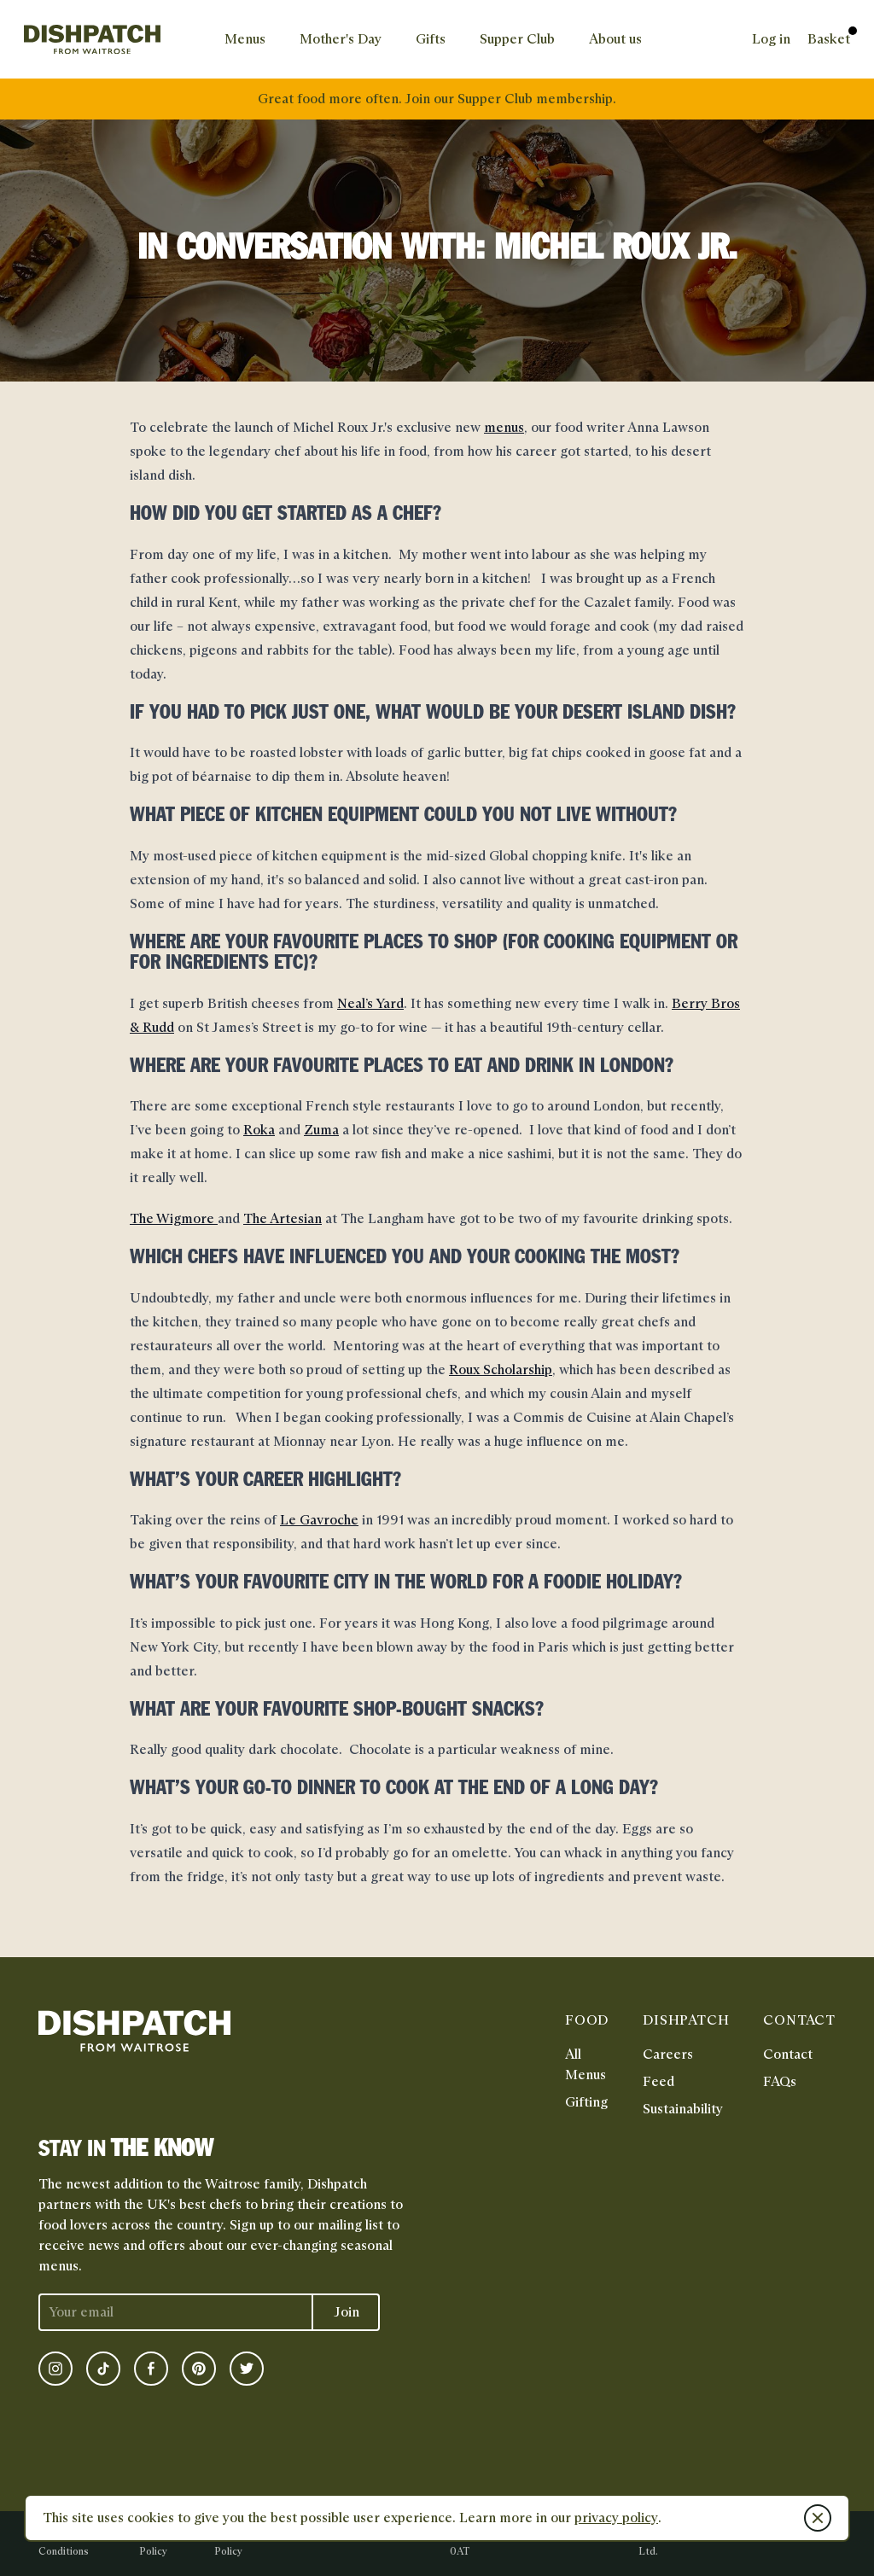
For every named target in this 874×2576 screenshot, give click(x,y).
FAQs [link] (779, 2081)
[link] (92, 39)
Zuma (321, 1130)
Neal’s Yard (370, 1003)
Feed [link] (658, 2081)
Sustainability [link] (683, 2109)
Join (346, 2312)
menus (504, 427)
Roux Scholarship (500, 1369)
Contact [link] (788, 2054)
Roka (259, 1130)
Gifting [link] (586, 2102)
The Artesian (282, 1218)
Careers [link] (668, 2054)
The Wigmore (174, 1218)
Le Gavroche (319, 1520)
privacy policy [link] (616, 2517)
